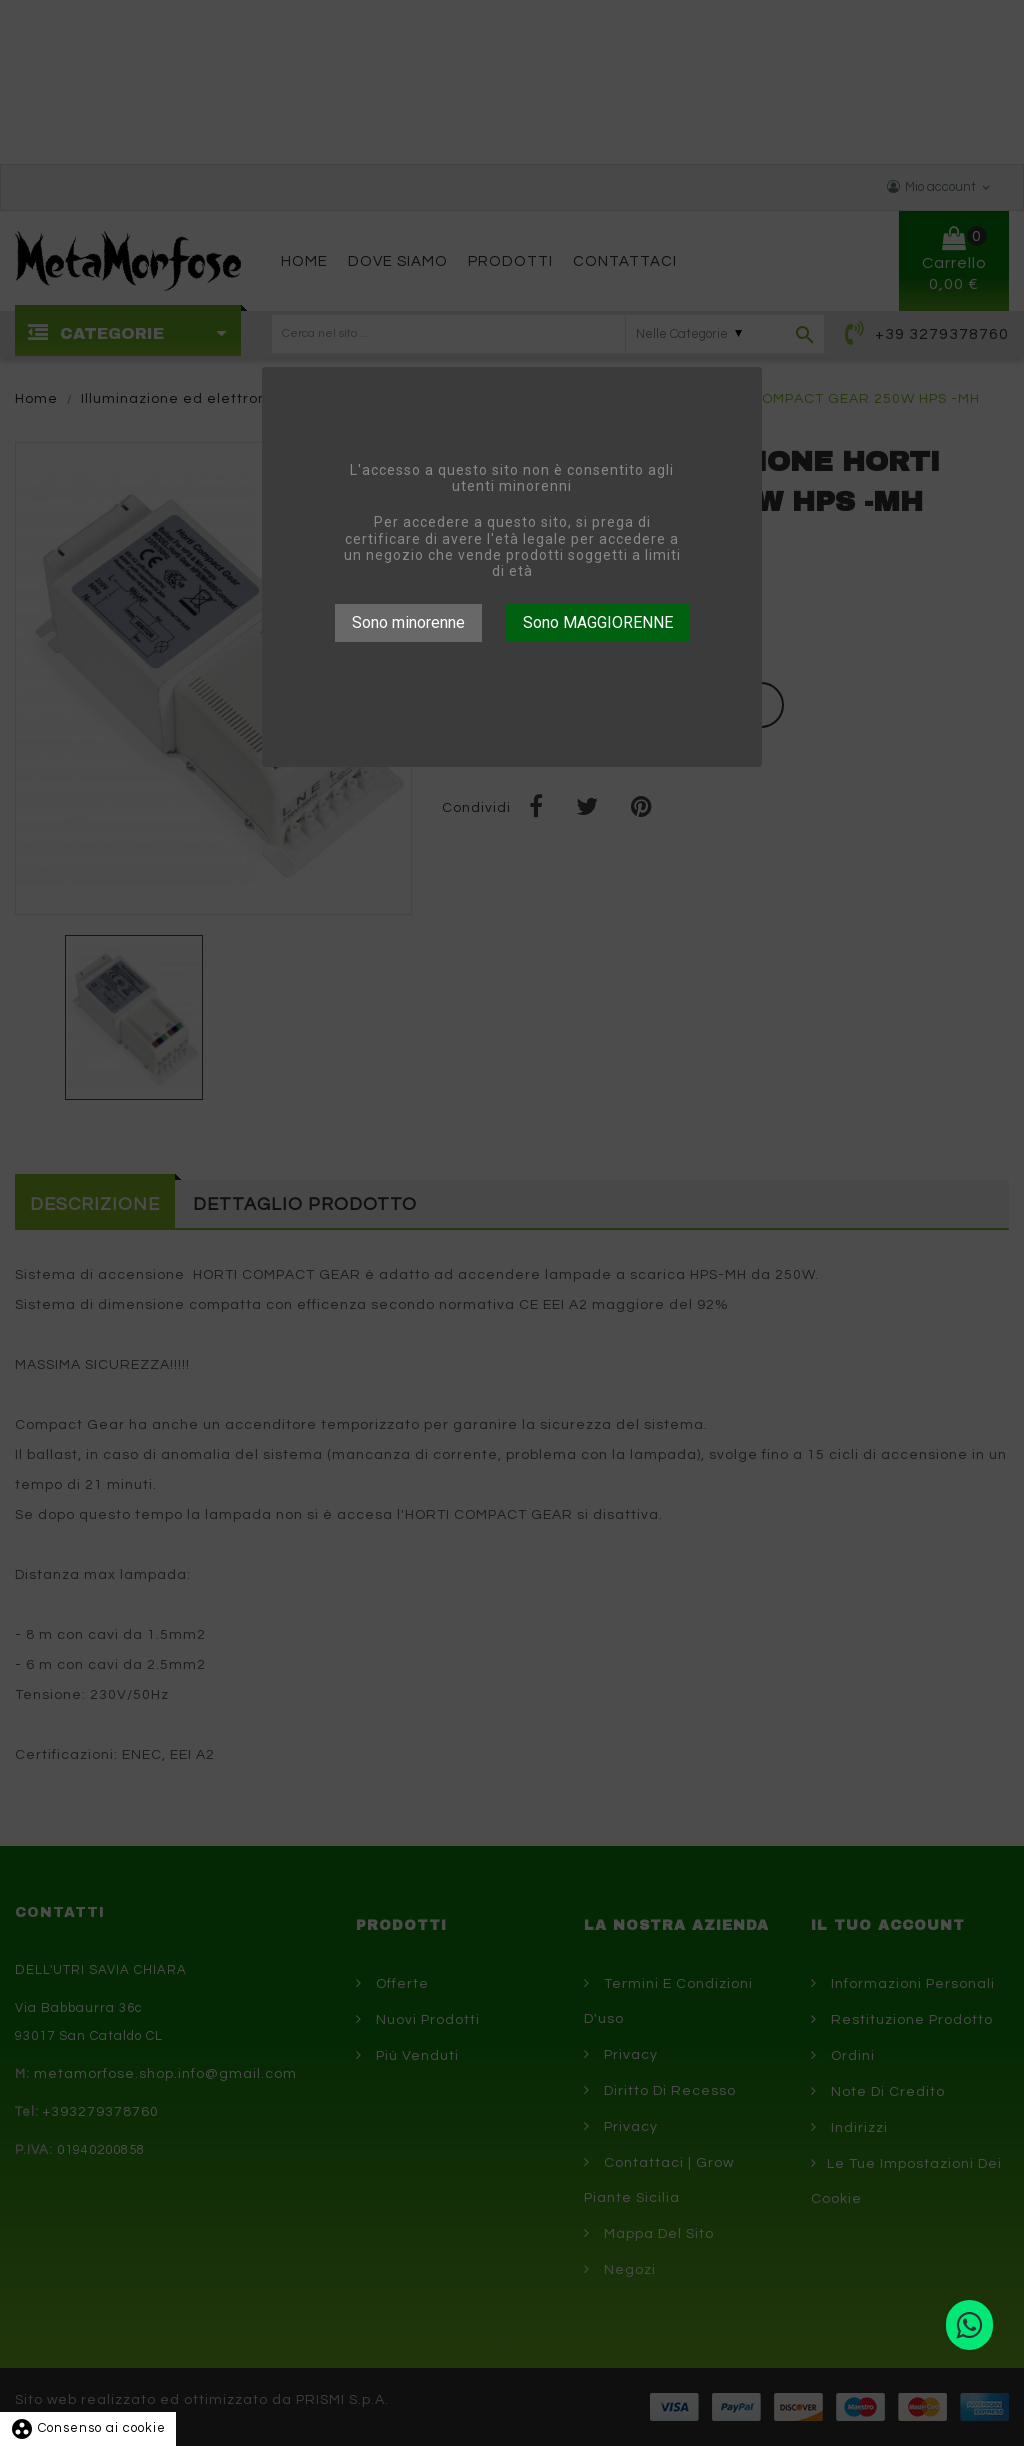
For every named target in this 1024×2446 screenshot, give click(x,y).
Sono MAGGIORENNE (598, 622)
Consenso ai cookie (88, 2428)
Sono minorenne (408, 622)
